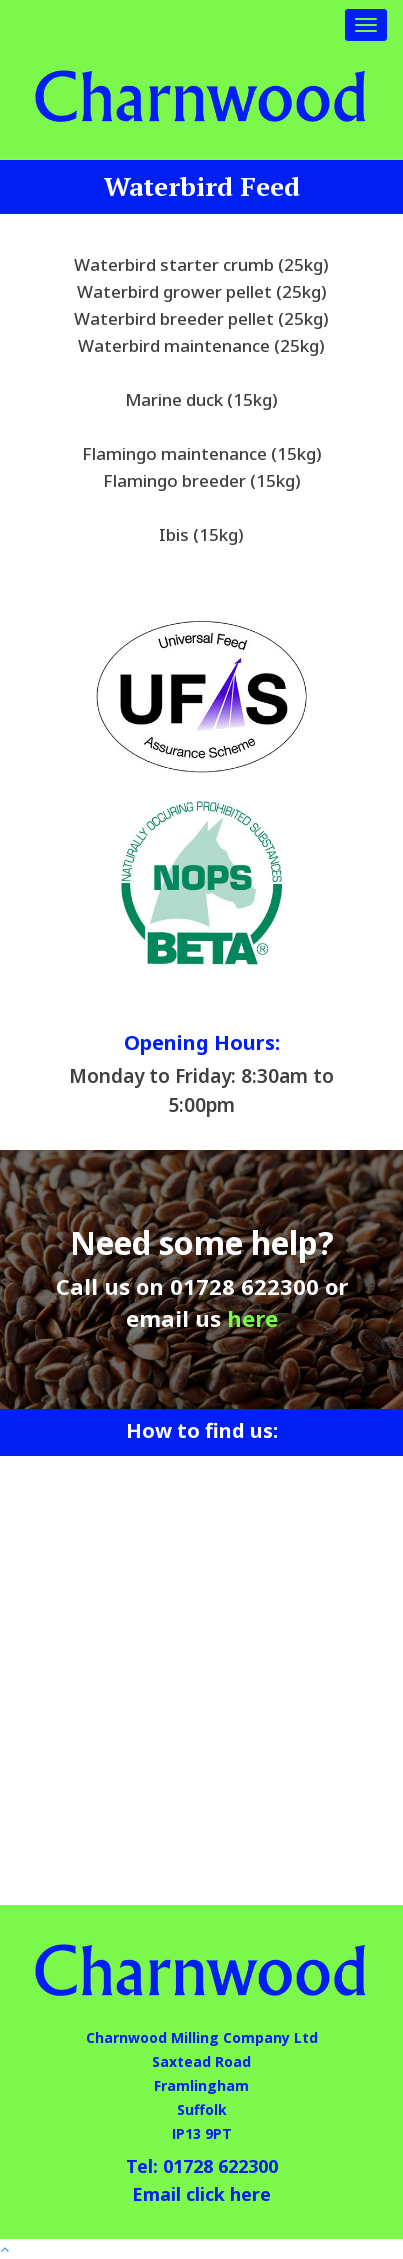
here (252, 1318)
